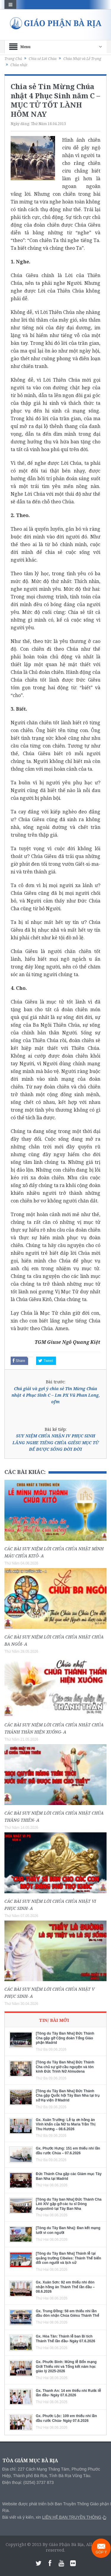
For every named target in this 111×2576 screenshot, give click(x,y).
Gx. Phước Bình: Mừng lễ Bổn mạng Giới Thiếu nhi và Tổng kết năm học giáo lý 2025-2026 (66, 2366)
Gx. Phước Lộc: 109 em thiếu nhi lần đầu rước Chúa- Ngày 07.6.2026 (66, 2418)
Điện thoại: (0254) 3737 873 (28, 2482)
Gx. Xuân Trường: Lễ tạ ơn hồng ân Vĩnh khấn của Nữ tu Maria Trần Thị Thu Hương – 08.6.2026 (65, 2124)
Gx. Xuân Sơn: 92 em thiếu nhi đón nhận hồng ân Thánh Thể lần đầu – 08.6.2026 (65, 2287)
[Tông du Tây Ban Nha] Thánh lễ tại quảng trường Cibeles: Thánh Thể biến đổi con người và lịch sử (68, 2258)
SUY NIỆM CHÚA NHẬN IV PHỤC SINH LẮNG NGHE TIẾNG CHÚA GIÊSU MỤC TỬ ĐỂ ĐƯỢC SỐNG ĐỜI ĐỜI (55, 1442)
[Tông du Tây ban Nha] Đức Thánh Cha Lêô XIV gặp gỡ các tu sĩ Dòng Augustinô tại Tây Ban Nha (69, 2204)
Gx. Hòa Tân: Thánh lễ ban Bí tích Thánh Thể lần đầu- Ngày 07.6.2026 (65, 2338)
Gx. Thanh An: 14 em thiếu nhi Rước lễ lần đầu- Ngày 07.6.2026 (68, 2393)
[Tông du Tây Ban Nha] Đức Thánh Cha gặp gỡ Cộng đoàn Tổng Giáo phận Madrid (65, 2038)
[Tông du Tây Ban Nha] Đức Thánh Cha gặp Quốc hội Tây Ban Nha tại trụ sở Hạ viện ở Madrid (67, 2095)
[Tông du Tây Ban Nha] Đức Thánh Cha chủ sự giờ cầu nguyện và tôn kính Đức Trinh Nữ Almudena (65, 2067)
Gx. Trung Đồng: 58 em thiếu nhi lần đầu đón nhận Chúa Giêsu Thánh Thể (67, 2313)
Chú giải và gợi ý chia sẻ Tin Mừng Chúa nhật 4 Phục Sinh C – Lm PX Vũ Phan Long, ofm (56, 1395)
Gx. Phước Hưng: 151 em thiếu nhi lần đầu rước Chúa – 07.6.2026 (68, 2150)
